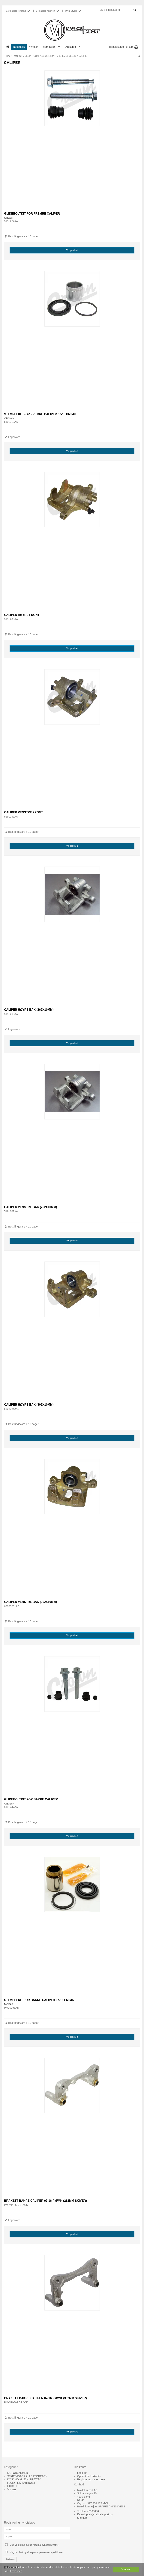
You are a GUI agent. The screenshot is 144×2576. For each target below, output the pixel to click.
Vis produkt (72, 250)
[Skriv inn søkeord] (117, 9)
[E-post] (37, 2536)
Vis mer (11, 2489)
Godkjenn (10, 2559)
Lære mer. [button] (16, 2571)
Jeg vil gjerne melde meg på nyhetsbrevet (40, 2544)
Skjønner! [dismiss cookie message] (126, 2569)
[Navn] (37, 2529)
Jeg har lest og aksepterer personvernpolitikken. (36, 2552)
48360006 (93, 2511)
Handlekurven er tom (123, 46)
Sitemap (82, 2517)
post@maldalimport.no (99, 2514)
